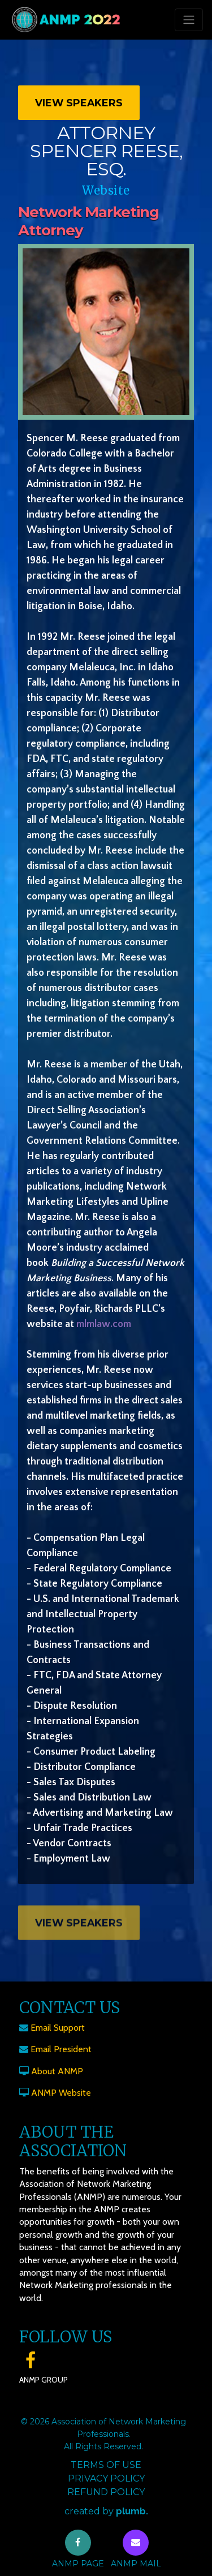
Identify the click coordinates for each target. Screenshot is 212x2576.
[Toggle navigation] (189, 19)
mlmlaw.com (103, 1324)
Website (106, 190)
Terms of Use (106, 2464)
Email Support (58, 2027)
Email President (61, 2049)
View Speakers (79, 103)
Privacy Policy (106, 2478)
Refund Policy (106, 2492)
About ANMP (57, 2071)
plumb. (132, 2511)
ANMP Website (61, 2092)
